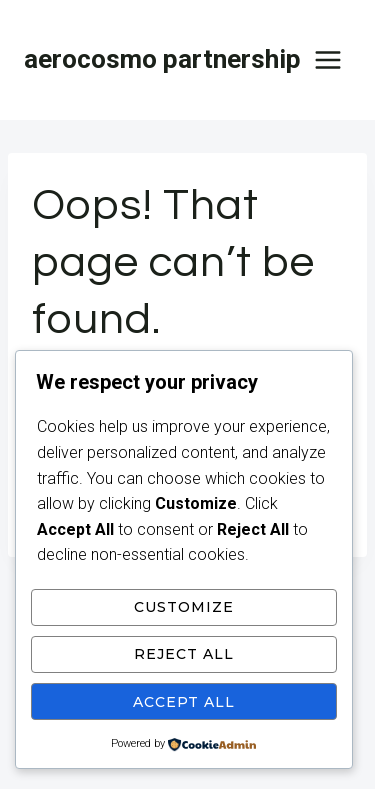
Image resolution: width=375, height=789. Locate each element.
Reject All (184, 654)
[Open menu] (327, 59)
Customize (184, 607)
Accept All (184, 702)
